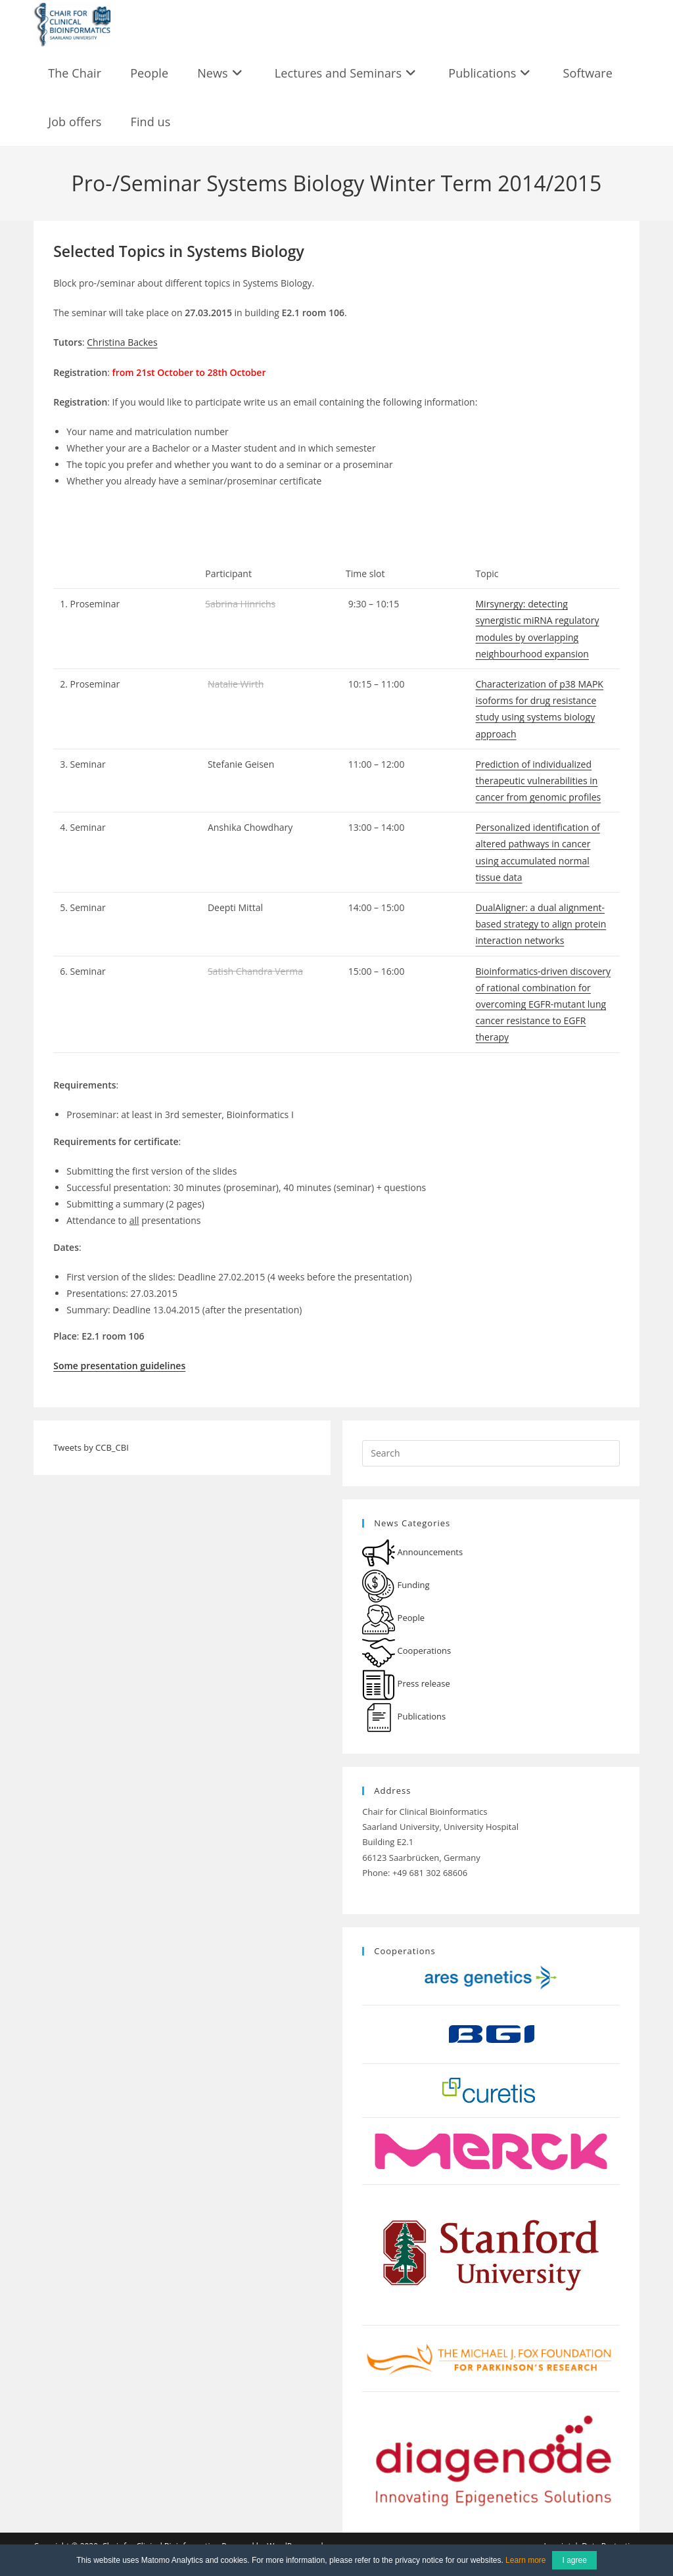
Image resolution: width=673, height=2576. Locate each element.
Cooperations (406, 1650)
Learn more (525, 2560)
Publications (404, 1716)
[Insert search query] (491, 1453)
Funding (395, 1585)
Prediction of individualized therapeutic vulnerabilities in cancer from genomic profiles (538, 780)
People (393, 1618)
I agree (574, 2560)
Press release (406, 1683)
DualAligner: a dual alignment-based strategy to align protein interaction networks (541, 924)
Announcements (412, 1552)
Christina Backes (122, 342)
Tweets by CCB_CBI (91, 1447)
